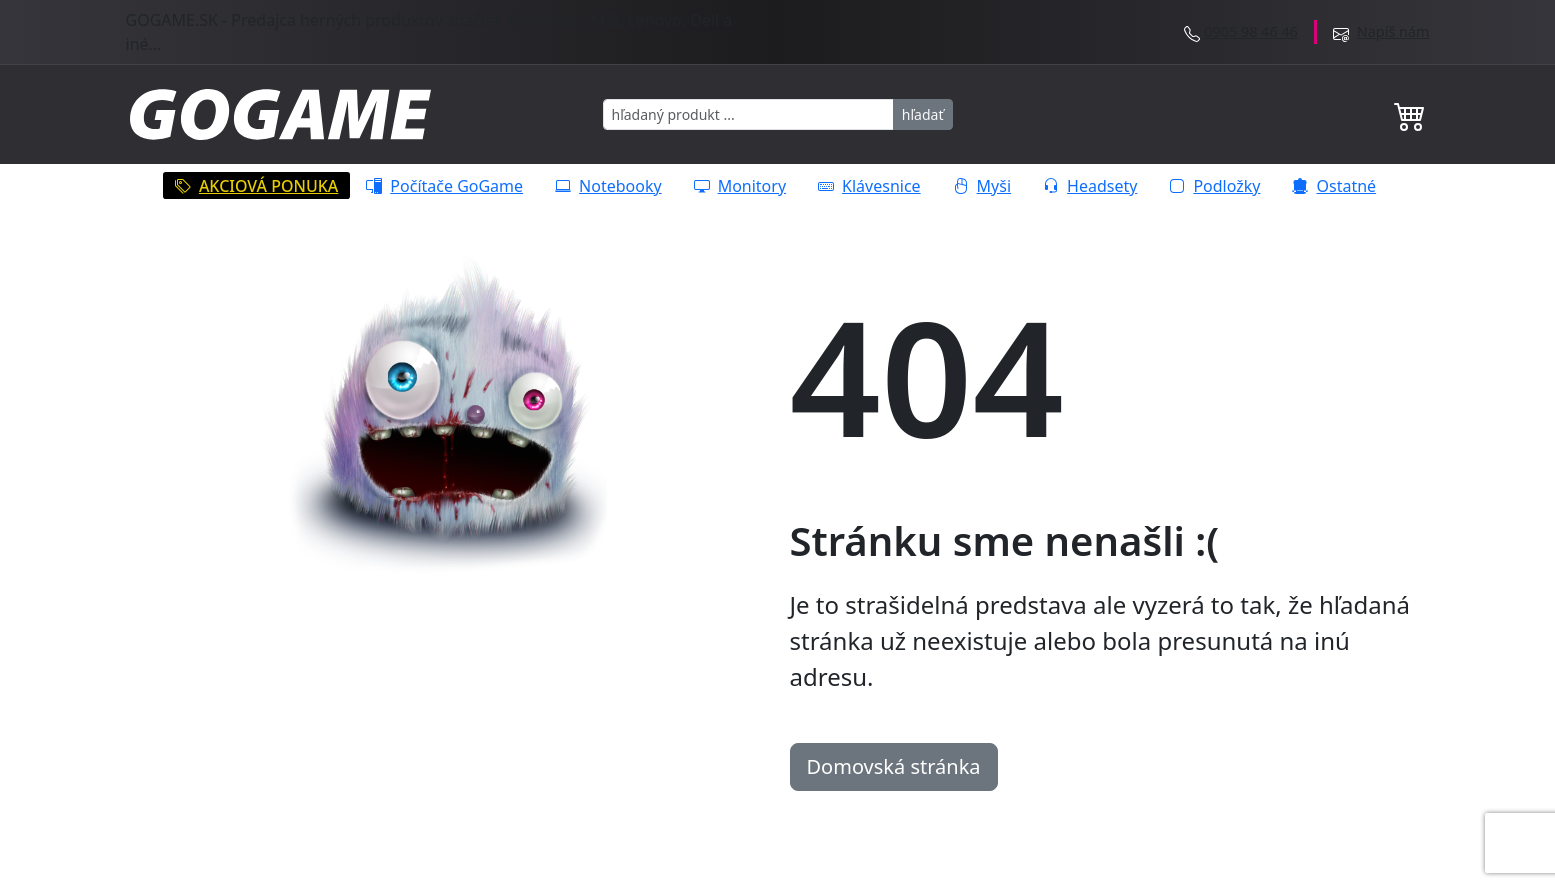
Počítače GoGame (444, 186)
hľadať (923, 114)
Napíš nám (1393, 31)
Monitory (740, 186)
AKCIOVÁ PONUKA (256, 186)
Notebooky (608, 186)
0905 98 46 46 (1251, 31)
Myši (982, 186)
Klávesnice (869, 186)
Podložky (1214, 186)
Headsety (1090, 186)
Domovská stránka (894, 766)
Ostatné (1334, 186)
